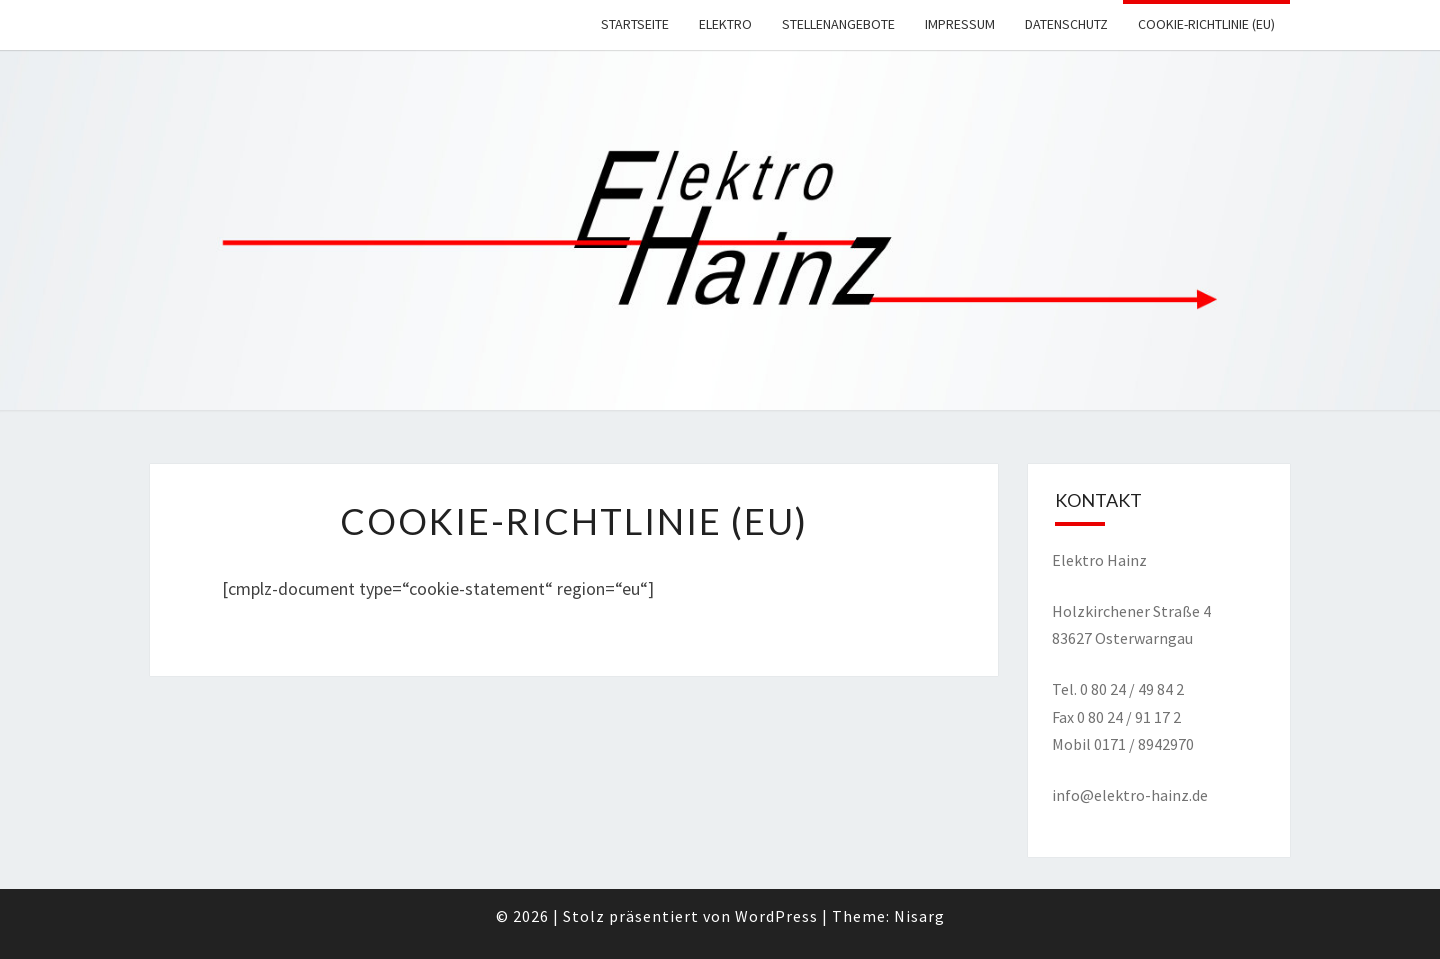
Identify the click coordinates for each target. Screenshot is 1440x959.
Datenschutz (1066, 24)
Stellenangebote (838, 24)
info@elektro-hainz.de (1130, 795)
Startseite (635, 24)
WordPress (776, 916)
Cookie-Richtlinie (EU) (1206, 24)
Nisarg (919, 916)
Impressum (960, 24)
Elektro (725, 24)
